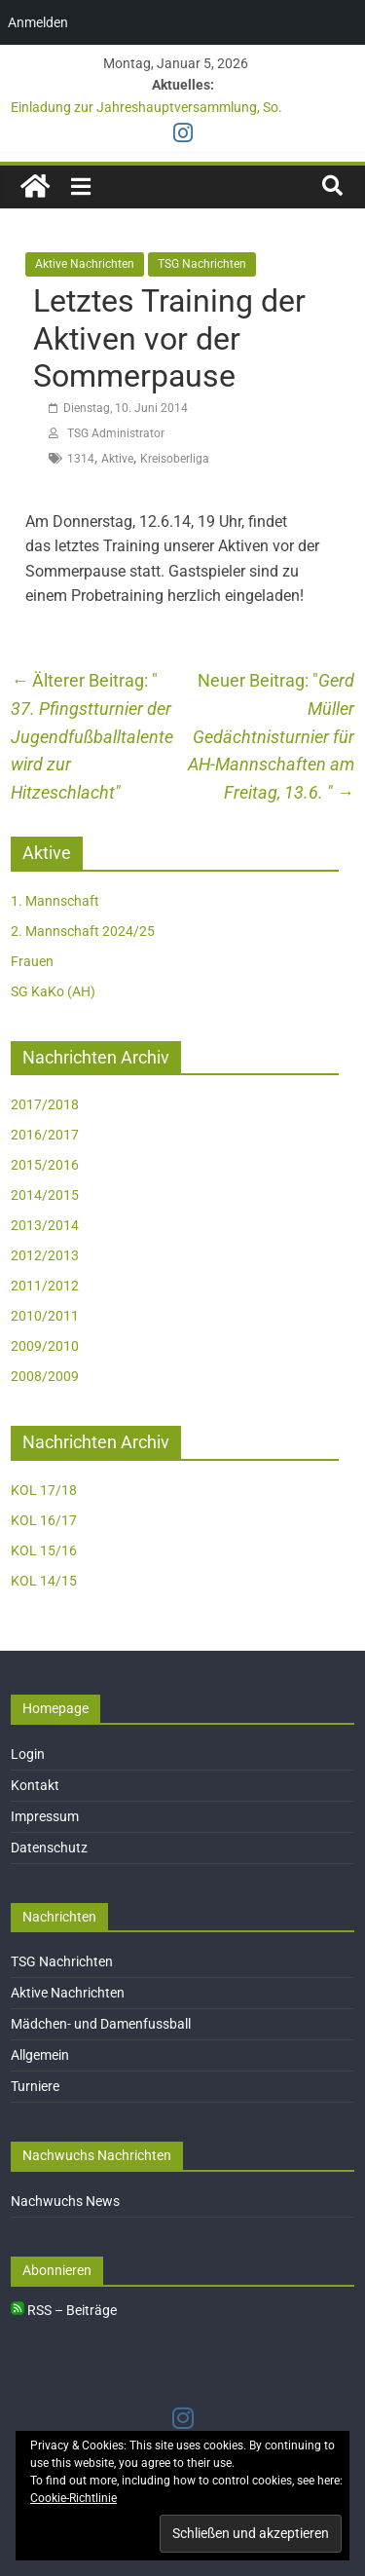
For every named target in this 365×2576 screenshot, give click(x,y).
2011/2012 (45, 1285)
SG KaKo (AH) (53, 991)
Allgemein (40, 2055)
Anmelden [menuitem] (38, 22)
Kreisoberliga (174, 459)
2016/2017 (45, 1134)
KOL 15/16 (44, 1550)
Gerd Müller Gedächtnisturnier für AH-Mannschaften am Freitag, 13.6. (271, 736)
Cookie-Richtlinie (73, 2498)
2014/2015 (45, 1195)
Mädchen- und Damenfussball (101, 2024)
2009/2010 (45, 1346)
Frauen (32, 961)
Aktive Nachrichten (84, 264)
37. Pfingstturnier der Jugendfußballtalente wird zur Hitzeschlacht (92, 736)
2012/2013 (45, 1255)
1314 (80, 459)
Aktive (117, 459)
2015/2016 (45, 1165)
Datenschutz (49, 1847)
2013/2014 (45, 1225)
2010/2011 (45, 1316)
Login (28, 1754)
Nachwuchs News (65, 2201)
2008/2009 (45, 1376)
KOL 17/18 (44, 1490)
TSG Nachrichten (202, 264)
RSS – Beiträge (64, 2310)
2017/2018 (45, 1104)
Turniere (35, 2086)
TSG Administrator (115, 433)
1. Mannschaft (55, 901)
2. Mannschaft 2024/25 (83, 931)
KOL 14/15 (44, 1580)
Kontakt (35, 1785)
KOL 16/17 (44, 1520)
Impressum (45, 1816)
